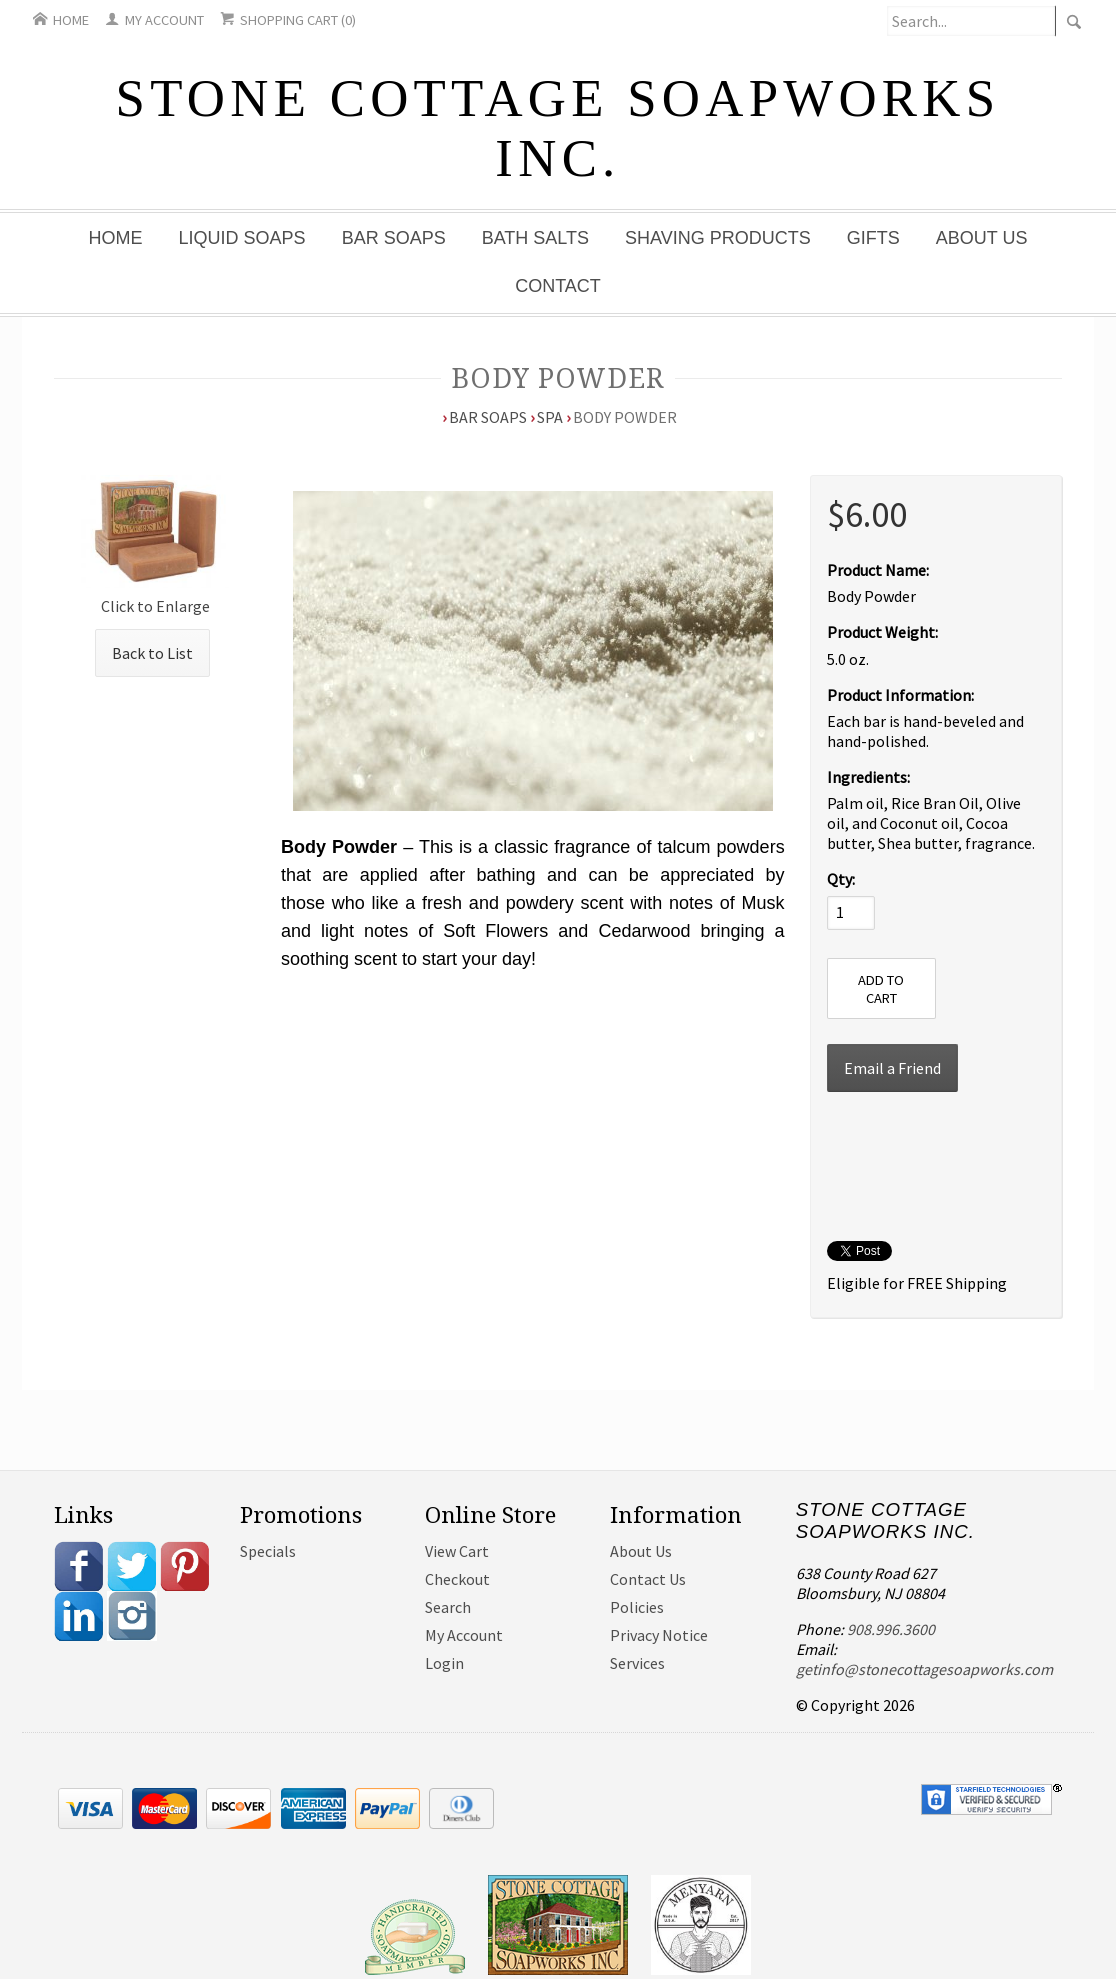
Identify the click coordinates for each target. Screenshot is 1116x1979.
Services (637, 1663)
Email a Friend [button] (892, 1068)
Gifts (873, 238)
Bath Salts (535, 238)
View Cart (457, 1551)
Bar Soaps (394, 238)
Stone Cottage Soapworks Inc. (558, 128)
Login (444, 1663)
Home (61, 20)
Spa (550, 417)
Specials (268, 1551)
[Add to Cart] (881, 988)
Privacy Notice (659, 1635)
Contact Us (648, 1579)
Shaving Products (718, 238)
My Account (154, 20)
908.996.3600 (891, 1629)
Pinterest (185, 1566)
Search (448, 1607)
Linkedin (79, 1616)
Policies (637, 1607)
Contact (558, 286)
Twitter (132, 1566)
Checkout (457, 1579)
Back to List (152, 653)
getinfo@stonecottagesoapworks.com (924, 1669)
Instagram (132, 1616)
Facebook (79, 1566)
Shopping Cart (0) (288, 20)
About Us (982, 238)
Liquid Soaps (242, 238)
